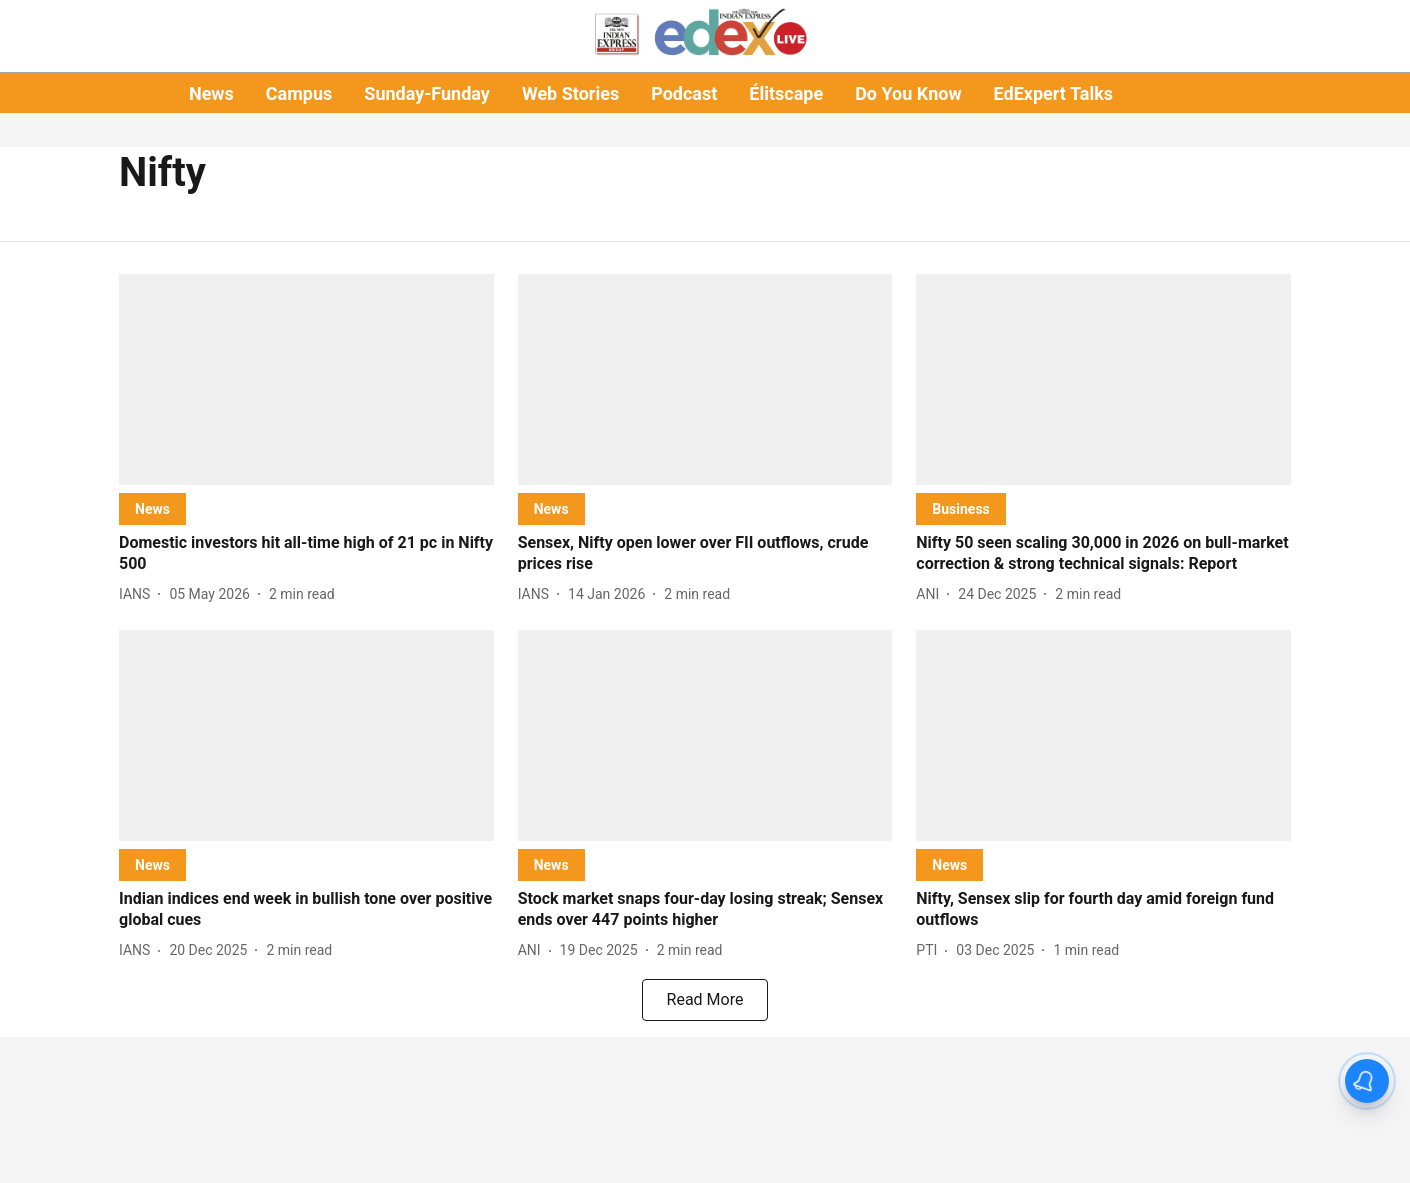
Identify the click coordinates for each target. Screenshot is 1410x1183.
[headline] (306, 554)
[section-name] (152, 508)
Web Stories (570, 93)
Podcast (684, 93)
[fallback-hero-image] (306, 379)
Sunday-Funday (427, 93)
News (211, 93)
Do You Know (908, 93)
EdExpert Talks (1053, 93)
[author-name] (138, 594)
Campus (299, 93)
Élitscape (786, 93)
